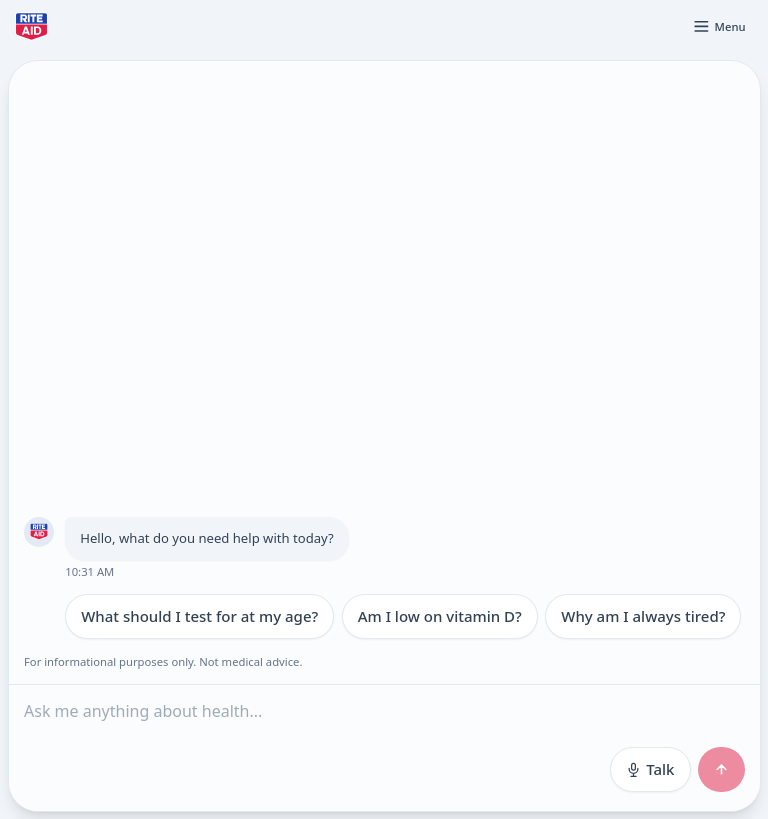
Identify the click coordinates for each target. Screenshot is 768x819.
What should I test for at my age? (199, 616)
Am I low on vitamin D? (439, 616)
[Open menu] (719, 26)
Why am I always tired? (643, 616)
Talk (649, 769)
